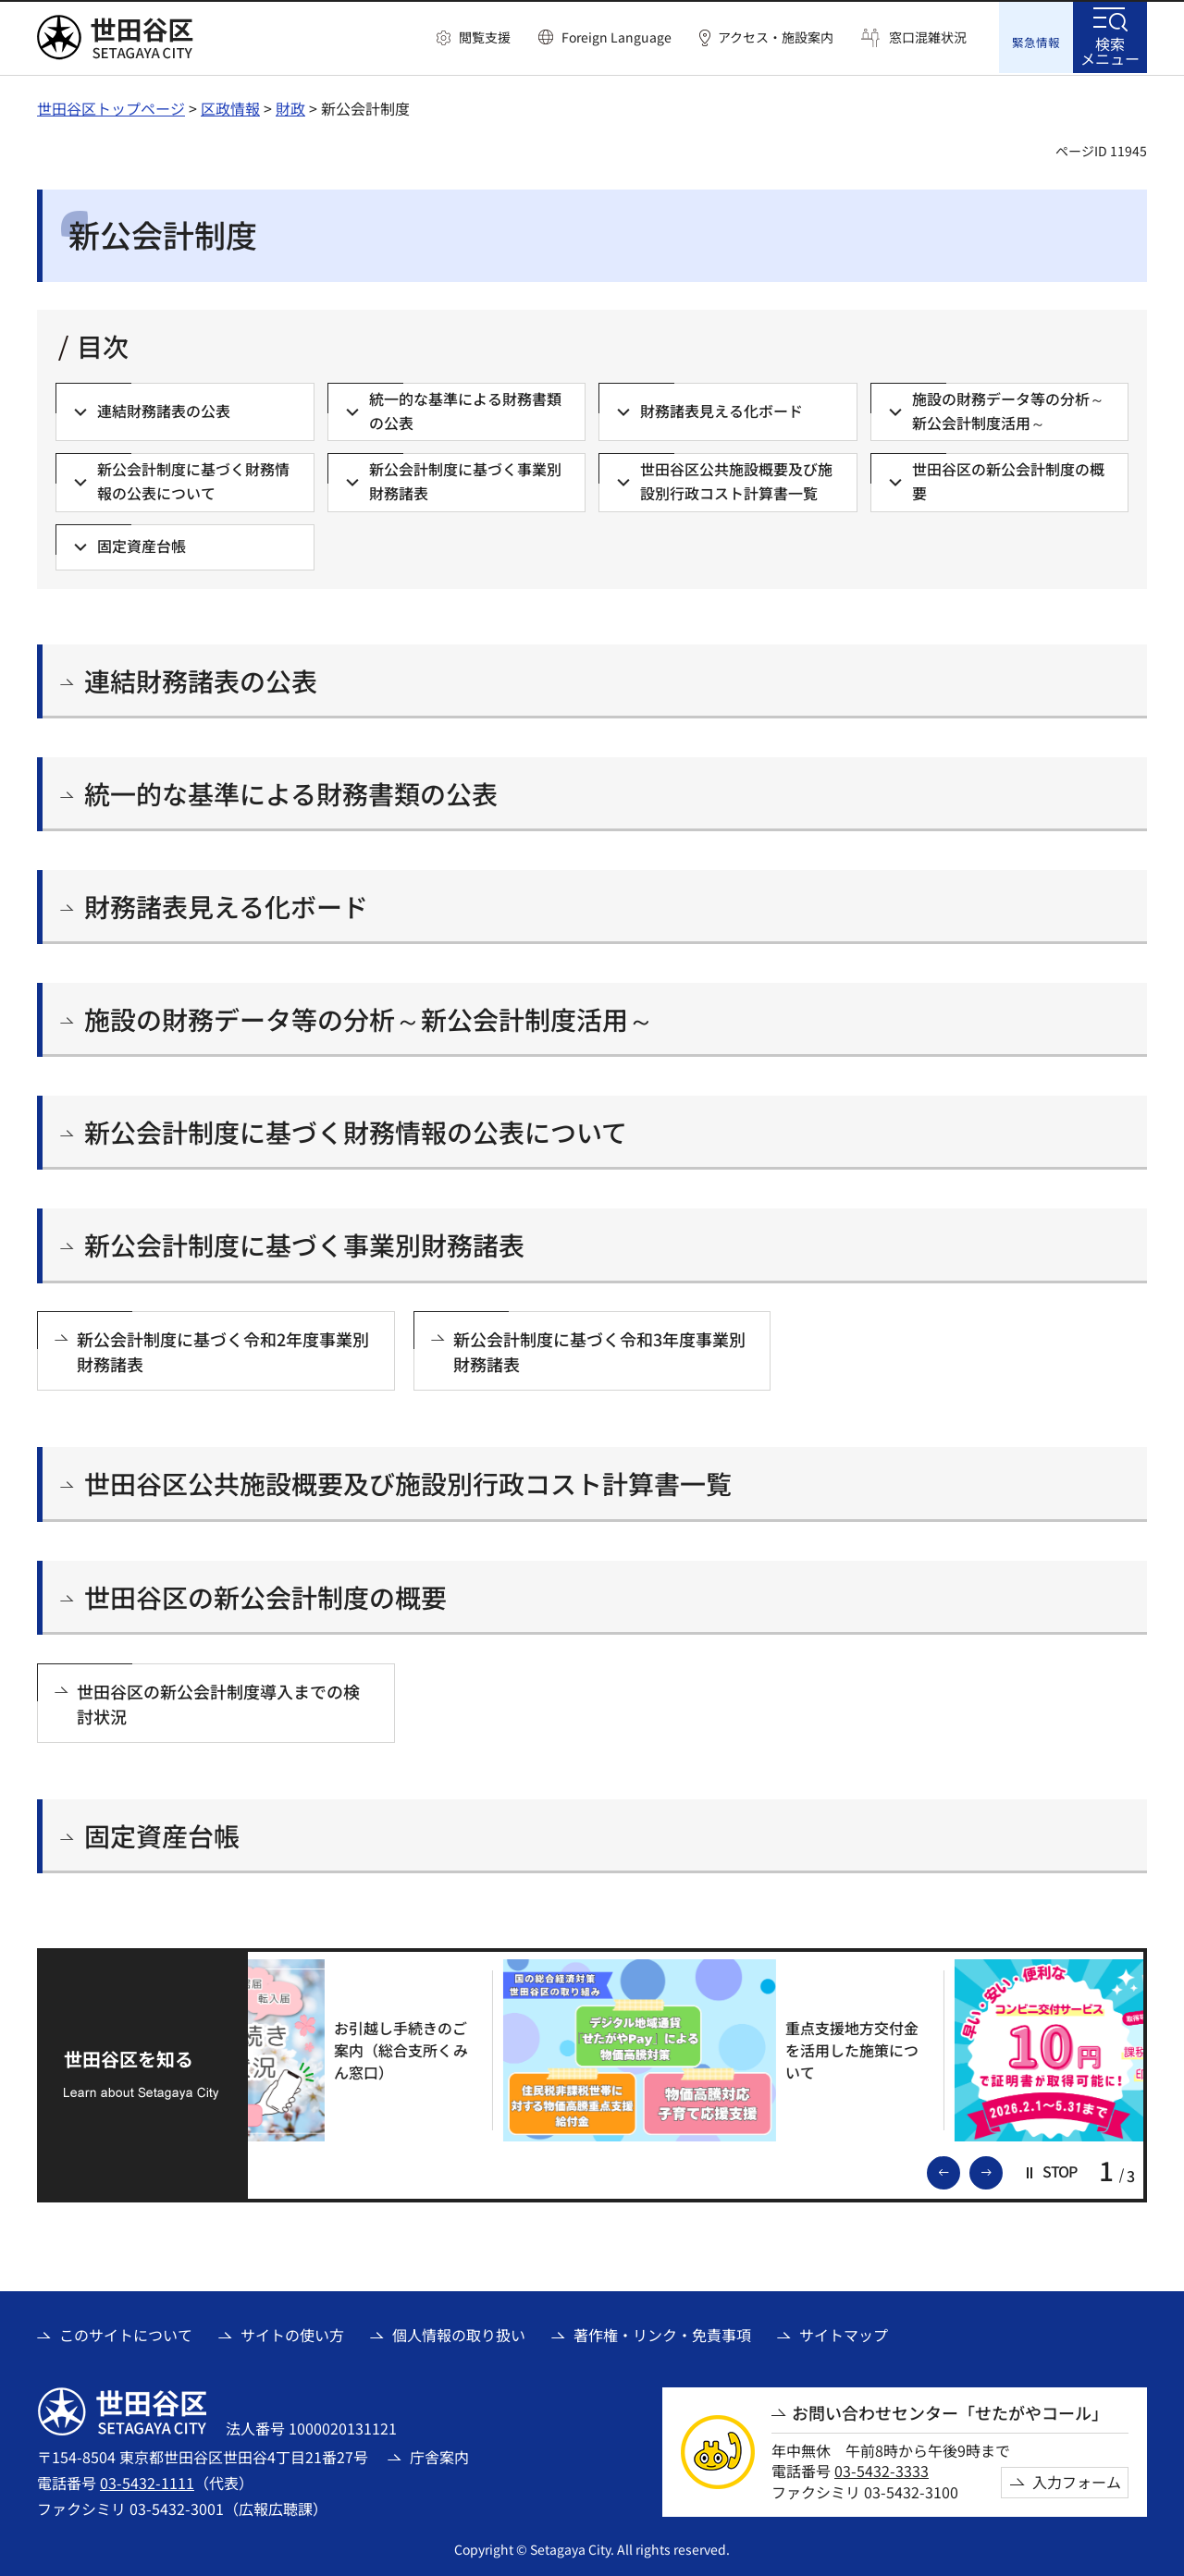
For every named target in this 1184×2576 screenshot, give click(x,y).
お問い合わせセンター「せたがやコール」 (950, 2411)
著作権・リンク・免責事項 (662, 2333)
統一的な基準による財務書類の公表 (291, 792)
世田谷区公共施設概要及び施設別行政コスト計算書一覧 (408, 1482)
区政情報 (230, 106)
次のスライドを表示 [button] (1002, 2169)
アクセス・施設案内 (775, 37)
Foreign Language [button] (616, 37)
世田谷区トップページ (111, 106)
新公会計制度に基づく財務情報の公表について (355, 1130)
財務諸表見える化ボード (226, 905)
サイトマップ (843, 2333)
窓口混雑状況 (928, 37)
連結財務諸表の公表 (200, 679)
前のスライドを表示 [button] (959, 2169)
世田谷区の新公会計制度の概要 (265, 1595)
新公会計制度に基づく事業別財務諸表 (304, 1243)
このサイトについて (125, 2333)
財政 (290, 106)
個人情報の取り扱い (458, 2333)
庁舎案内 (439, 2455)
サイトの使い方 (292, 2333)
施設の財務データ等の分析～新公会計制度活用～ (369, 1018)
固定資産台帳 (162, 1834)
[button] (474, 38)
